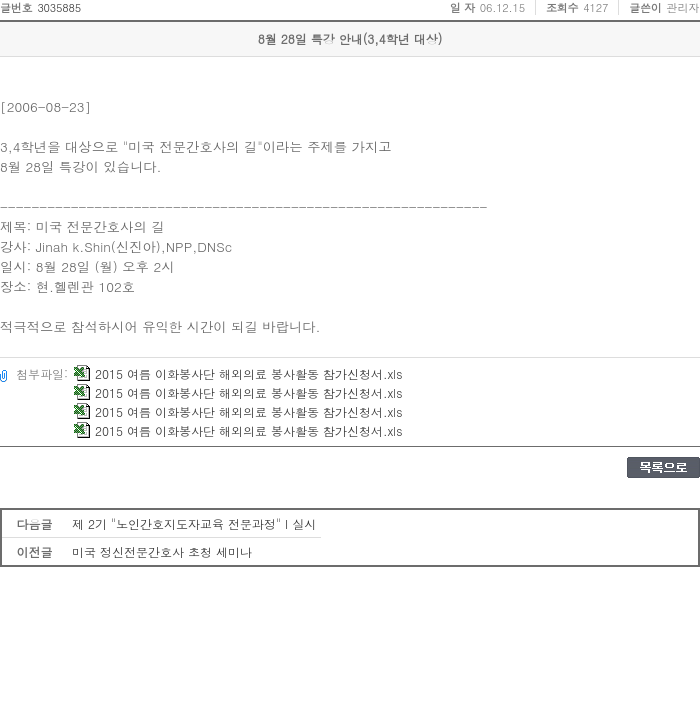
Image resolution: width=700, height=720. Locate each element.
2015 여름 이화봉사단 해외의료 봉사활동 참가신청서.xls (238, 373)
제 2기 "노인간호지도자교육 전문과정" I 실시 (194, 523)
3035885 (59, 7)
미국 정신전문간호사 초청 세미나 (162, 551)
